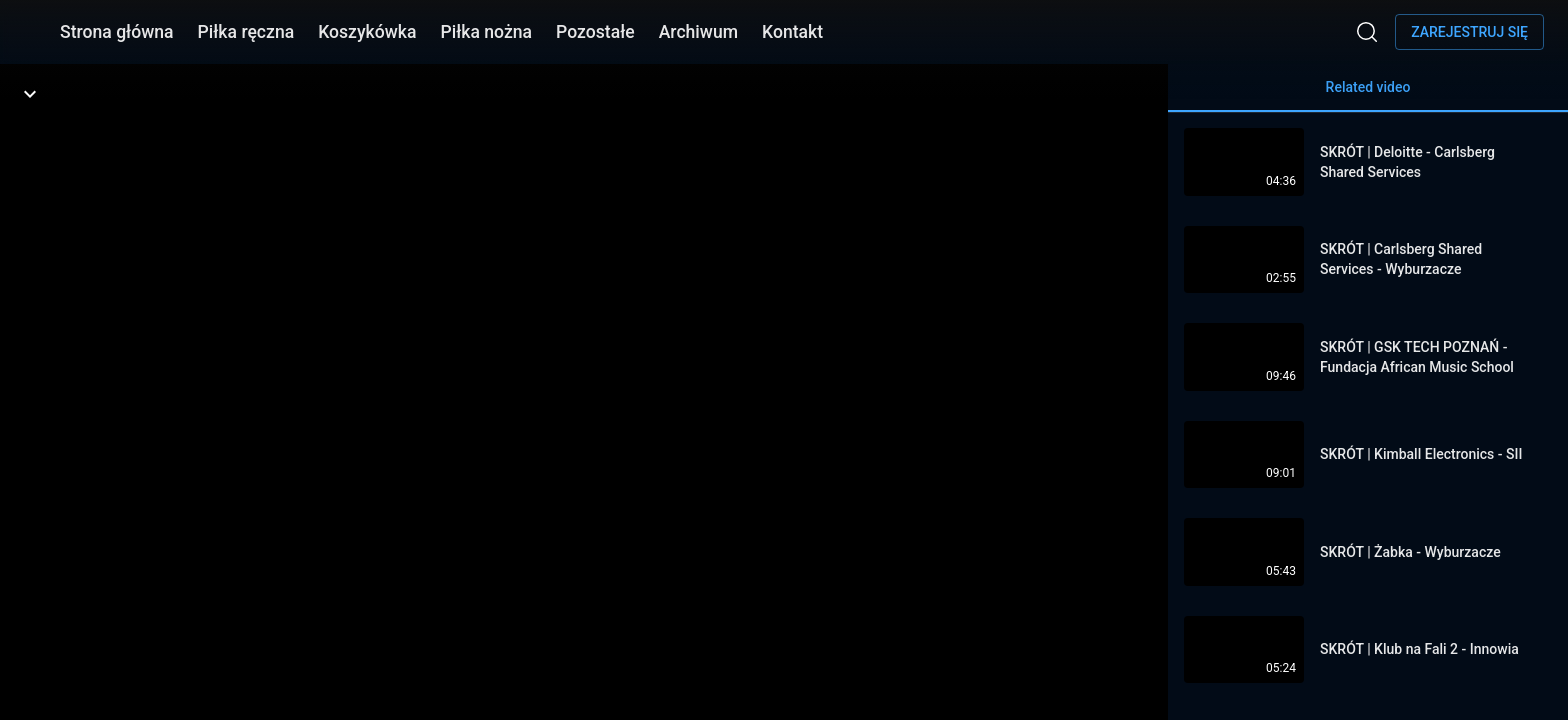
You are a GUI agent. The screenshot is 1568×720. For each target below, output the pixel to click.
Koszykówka (367, 32)
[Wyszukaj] (1367, 32)
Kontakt (792, 32)
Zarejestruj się (1469, 32)
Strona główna (117, 32)
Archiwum (698, 32)
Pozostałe (595, 32)
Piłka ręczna (246, 32)
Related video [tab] (1368, 95)
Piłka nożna (486, 32)
